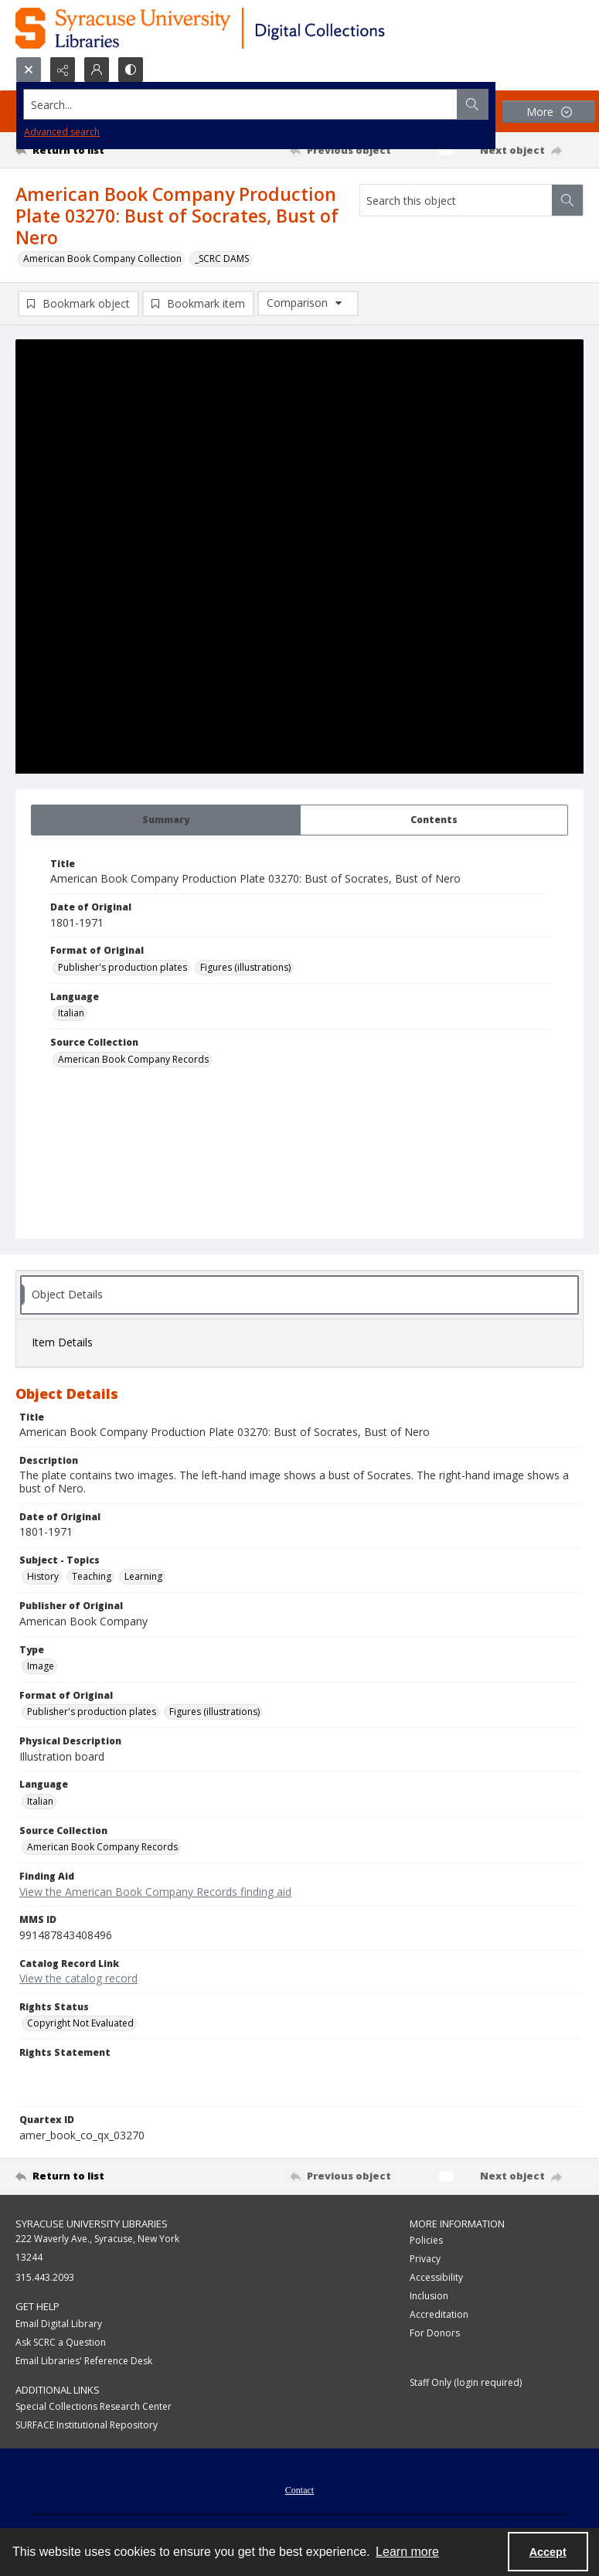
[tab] (166, 821)
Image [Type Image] (40, 1667)
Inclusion (429, 2298)
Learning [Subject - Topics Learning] (143, 1578)
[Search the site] (241, 104)
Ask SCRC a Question (60, 2343)
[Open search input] (28, 69)
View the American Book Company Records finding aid (155, 1893)
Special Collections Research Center (93, 2408)
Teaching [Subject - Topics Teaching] (91, 1578)
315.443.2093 (44, 2279)
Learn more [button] (407, 2551)
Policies (426, 2242)
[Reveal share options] (62, 69)
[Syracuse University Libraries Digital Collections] (245, 28)
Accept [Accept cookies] (548, 2552)
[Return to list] (90, 150)
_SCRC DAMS (222, 258)
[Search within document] (567, 200)
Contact (299, 2492)
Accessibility (436, 2279)
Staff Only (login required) (466, 2384)
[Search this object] (456, 200)
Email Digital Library (58, 2325)
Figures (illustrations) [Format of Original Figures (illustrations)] (245, 968)
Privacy (425, 2261)
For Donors (435, 2335)
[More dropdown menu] (548, 111)
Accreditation (439, 2316)
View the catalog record (78, 1979)
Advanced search (62, 131)
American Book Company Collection (102, 258)
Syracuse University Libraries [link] (91, 2225)
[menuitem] (299, 2491)
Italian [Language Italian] (71, 1015)
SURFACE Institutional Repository (86, 2427)
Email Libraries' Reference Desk (83, 2362)
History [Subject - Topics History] (43, 1578)
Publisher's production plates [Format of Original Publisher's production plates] (122, 968)
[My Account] (96, 69)
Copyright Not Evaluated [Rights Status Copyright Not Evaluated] (80, 2025)
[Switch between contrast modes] (130, 69)
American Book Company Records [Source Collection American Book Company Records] (133, 1060)
